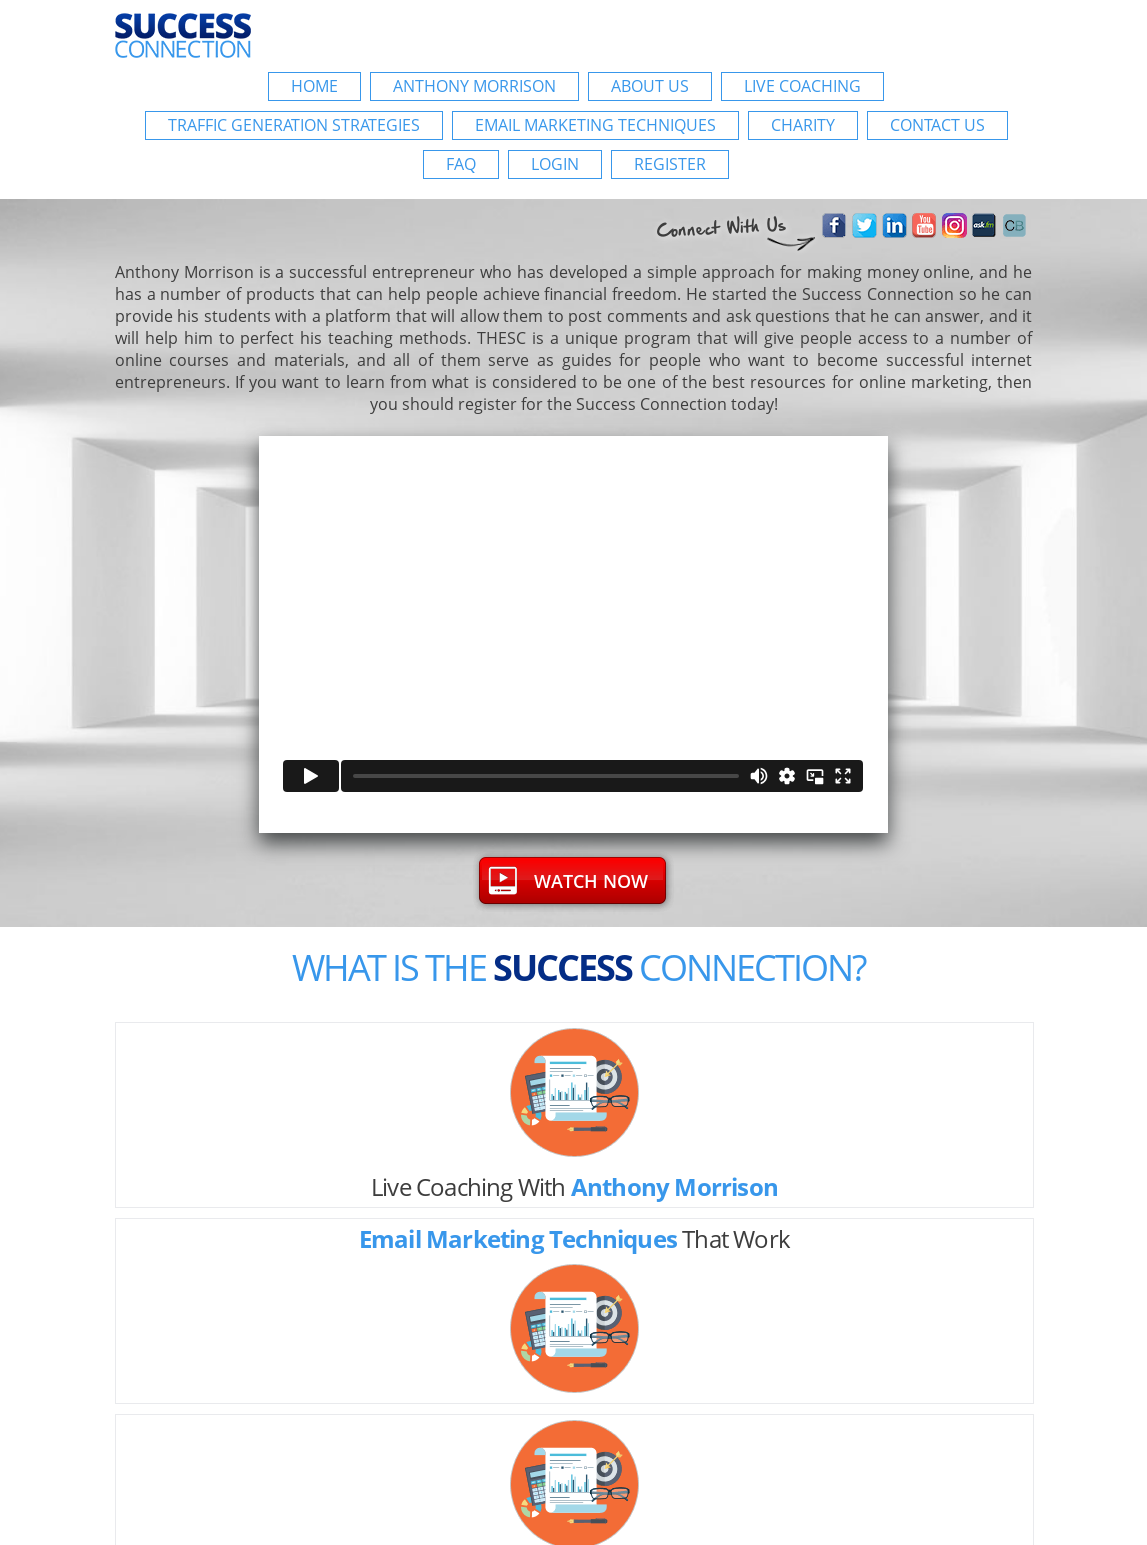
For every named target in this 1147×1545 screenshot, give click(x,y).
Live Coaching (802, 86)
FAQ (461, 164)
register (670, 164)
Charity (803, 125)
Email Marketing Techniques (595, 125)
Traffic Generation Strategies (294, 125)
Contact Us (937, 125)
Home (314, 86)
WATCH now (591, 881)
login (555, 164)
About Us (650, 86)
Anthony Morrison (474, 86)
